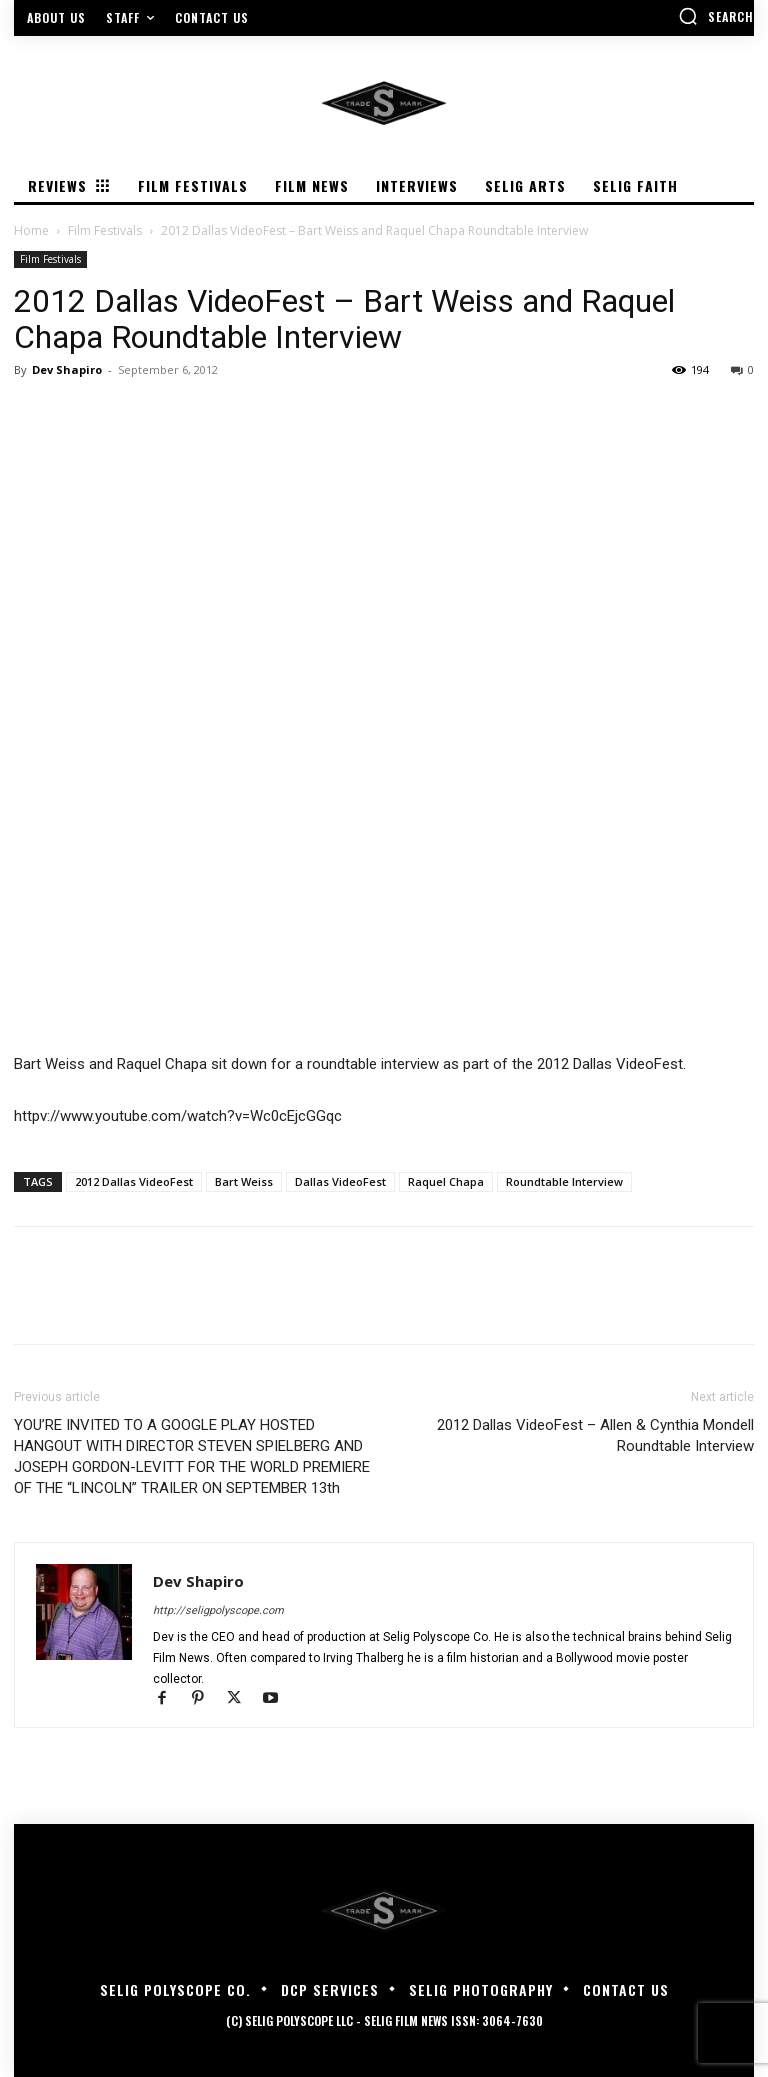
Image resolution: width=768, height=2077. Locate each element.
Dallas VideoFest (340, 1181)
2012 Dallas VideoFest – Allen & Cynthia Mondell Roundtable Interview (595, 1435)
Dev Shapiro (67, 369)
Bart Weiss (244, 1181)
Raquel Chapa (446, 1181)
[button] (716, 16)
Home (31, 230)
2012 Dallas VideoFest (134, 1181)
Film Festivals (105, 230)
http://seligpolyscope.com (218, 1610)
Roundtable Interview (564, 1181)
